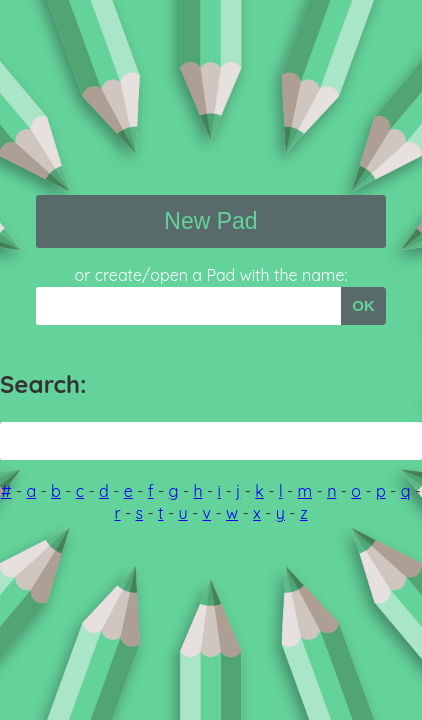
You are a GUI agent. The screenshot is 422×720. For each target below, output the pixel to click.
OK (363, 305)
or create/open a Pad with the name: (211, 275)
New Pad (210, 221)
